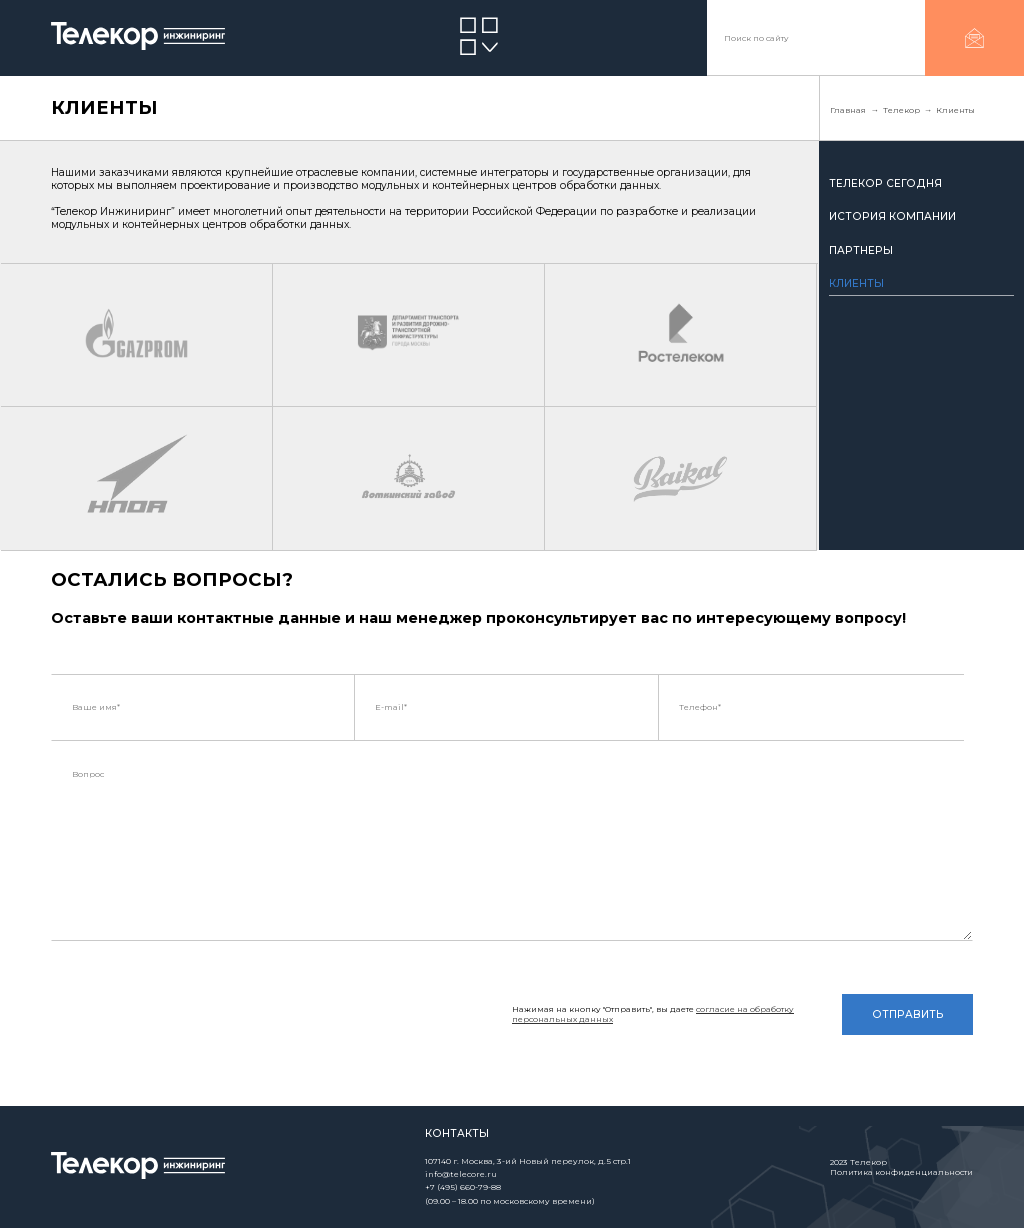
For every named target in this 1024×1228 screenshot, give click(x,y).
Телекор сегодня (885, 183)
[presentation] (203, 1021)
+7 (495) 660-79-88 (463, 1187)
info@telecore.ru (461, 1174)
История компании (892, 216)
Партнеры (861, 250)
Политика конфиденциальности (901, 1172)
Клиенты (856, 283)
